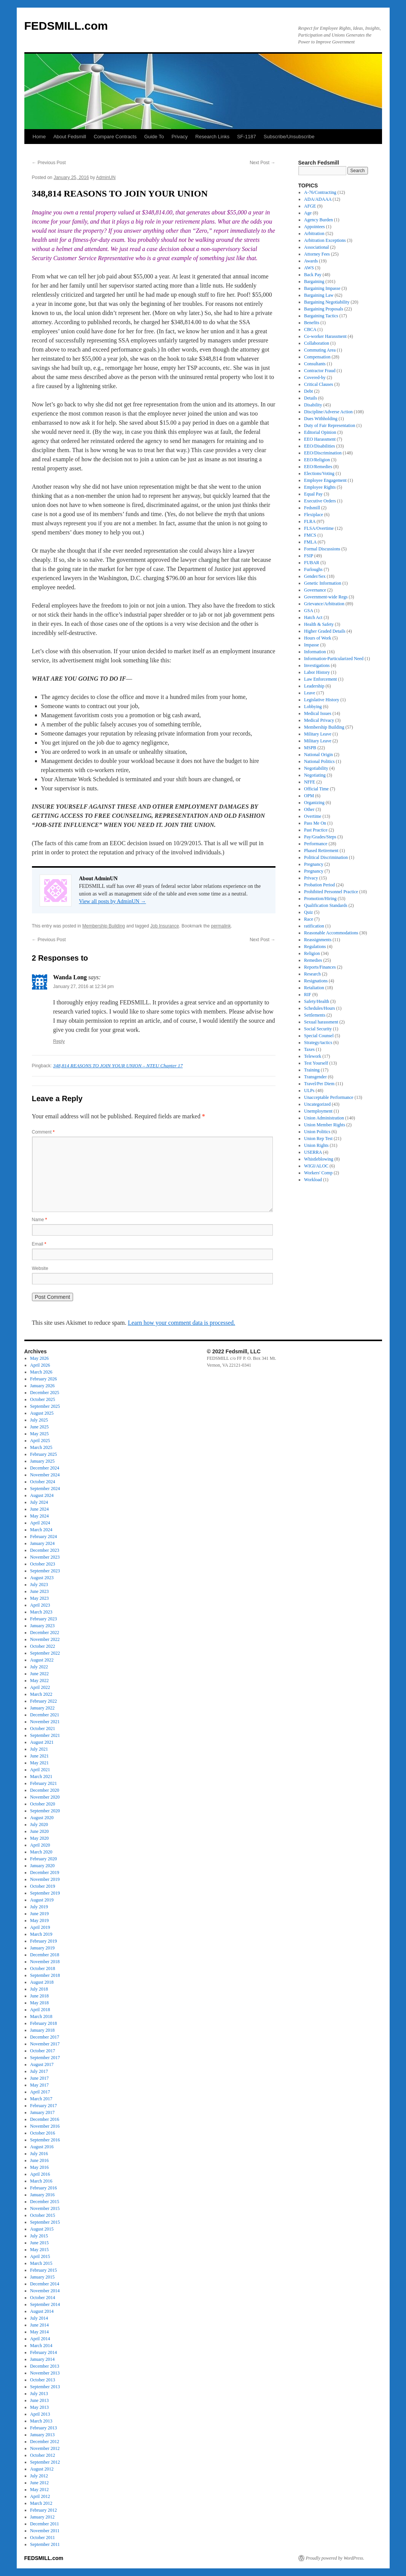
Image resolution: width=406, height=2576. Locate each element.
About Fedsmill (69, 136)
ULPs (309, 1090)
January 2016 (42, 2194)
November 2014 (45, 2290)
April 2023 (40, 1605)
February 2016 (43, 2188)
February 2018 (43, 2023)
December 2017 (44, 2037)
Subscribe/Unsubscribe (289, 136)
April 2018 (40, 2009)
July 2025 (39, 1420)
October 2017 (42, 2050)
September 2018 (45, 1975)
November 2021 (45, 1721)
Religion (312, 953)
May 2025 (39, 1433)
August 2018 (42, 1982)
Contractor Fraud (319, 370)
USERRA (313, 1152)
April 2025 (40, 1440)
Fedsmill (312, 507)
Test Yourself (316, 1063)
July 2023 (39, 1584)
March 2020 (41, 1852)
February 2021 (43, 1783)
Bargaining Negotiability (326, 302)
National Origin (318, 754)
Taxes (309, 1049)
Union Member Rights (324, 1124)
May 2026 (39, 1358)
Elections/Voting (319, 473)
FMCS (310, 535)
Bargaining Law (318, 295)
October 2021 (42, 1728)
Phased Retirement (321, 850)
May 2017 (39, 2085)
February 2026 (43, 1379)
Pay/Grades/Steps (320, 836)
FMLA (310, 542)
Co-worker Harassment (325, 336)
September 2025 (45, 1406)
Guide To (154, 136)
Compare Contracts (115, 136)
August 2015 (42, 2229)
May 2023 (39, 1598)
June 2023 (39, 1591)
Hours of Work (317, 638)
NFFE (309, 782)
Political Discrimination (326, 857)
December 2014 (44, 2284)
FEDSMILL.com (66, 25)
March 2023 (41, 1612)
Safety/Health (316, 1001)
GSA (308, 610)
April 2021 (40, 1769)
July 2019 (39, 1906)
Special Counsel (319, 1035)
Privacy (180, 136)
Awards (311, 261)
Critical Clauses (318, 384)
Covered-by (315, 377)
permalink (221, 926)
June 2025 (39, 1427)
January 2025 (42, 1461)
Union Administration (324, 1118)
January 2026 (42, 1385)
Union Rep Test (318, 1138)
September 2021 (45, 1735)
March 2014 (41, 2345)
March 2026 (41, 1372)
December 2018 (44, 1954)
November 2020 (45, 1797)
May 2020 (39, 1838)
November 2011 (44, 2530)
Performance (315, 843)
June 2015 (39, 2242)
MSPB (310, 747)
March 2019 (41, 1934)
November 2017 (45, 2044)
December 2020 (44, 1790)
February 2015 (43, 2270)
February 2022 (43, 1701)
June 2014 (39, 2325)
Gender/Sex (315, 576)
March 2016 (41, 2181)
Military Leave (317, 734)
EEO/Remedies (318, 466)
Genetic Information (322, 583)
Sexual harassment (321, 1022)
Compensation (317, 357)
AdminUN (105, 177)
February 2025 (43, 1454)
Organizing (314, 802)
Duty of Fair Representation (329, 425)
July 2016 (39, 2153)
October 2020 (42, 1804)
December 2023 (44, 1550)
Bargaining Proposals (323, 309)
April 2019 (40, 1927)
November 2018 (45, 1961)
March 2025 (41, 1447)
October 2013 (42, 2380)
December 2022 (44, 1632)
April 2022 (40, 1687)
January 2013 (42, 2434)
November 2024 (45, 1474)
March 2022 (41, 1694)
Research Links (212, 136)
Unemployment (318, 1111)
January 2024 (42, 1543)
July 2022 (39, 1666)
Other (309, 809)
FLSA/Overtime (319, 528)
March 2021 (41, 1776)
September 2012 (45, 2462)
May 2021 (39, 1762)
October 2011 (42, 2537)
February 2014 (43, 2352)
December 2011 (44, 2523)
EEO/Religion (317, 459)
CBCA (310, 329)
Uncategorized (317, 1104)
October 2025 (42, 1399)
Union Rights (316, 1145)
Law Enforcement (320, 679)
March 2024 (41, 1529)
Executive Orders (320, 501)
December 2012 (44, 2441)
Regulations (315, 946)
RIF (307, 994)
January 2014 (42, 2359)
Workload (313, 1179)
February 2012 (43, 2510)
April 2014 (40, 2338)
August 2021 (42, 1742)
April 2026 (40, 1365)
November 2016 (45, 2126)
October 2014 (42, 2297)
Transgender (315, 1076)
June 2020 (39, 1831)
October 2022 (42, 1646)
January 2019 (42, 1948)
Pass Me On (315, 823)
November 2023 (45, 1557)
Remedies (313, 960)
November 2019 (45, 1879)
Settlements (314, 1015)
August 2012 (42, 2469)
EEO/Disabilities (319, 446)
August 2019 (42, 1900)
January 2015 (42, 2277)
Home (39, 136)
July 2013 (39, 2393)
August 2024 (42, 1495)
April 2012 (40, 2496)
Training (312, 1070)
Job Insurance (164, 926)
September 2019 (45, 1893)
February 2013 (43, 2427)
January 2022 (42, 1708)
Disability (313, 405)
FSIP (308, 555)
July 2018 (39, 1989)
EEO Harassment (320, 439)
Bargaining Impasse (322, 288)
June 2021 (39, 1756)
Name (39, 1219)
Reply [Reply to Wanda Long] (59, 1041)
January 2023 (42, 1625)
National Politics (319, 761)
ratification (314, 926)
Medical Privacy (319, 720)
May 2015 (39, 2249)
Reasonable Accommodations (331, 932)
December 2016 (44, 2119)
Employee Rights (320, 487)
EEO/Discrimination (323, 453)
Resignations (316, 980)
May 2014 (39, 2332)
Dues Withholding (321, 418)
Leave (309, 693)
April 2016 (40, 2174)
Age (308, 213)
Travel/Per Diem (319, 1083)
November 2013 (45, 2373)
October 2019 (42, 1886)
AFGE (310, 206)
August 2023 (42, 1577)
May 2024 (39, 1516)
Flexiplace (313, 514)
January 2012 (42, 2517)
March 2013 (41, 2421)
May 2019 (39, 1920)
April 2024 (40, 1522)
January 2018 (42, 2030)
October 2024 (42, 1481)
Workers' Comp (318, 1172)
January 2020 (42, 1865)
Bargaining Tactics (321, 315)
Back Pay (313, 274)
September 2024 (45, 1488)
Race (308, 919)
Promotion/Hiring (320, 898)
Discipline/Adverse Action (328, 411)
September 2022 (45, 1653)
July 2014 (39, 2318)
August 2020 (42, 1817)
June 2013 (39, 2400)
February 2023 (43, 1618)
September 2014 (45, 2304)
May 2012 (39, 2489)
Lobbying (313, 706)
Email (39, 1244)
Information (315, 651)
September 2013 (45, 2386)
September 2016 (45, 2140)
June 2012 (39, 2482)
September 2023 (45, 1570)
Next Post (262, 162)
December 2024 (44, 1468)
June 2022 (39, 1673)
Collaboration (316, 343)
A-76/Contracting (320, 192)
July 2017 (39, 2071)
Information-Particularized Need (333, 658)
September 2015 (45, 2222)
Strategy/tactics (318, 1042)
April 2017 (40, 2092)
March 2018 (41, 2016)
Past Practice (316, 830)
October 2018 (42, 1968)
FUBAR (311, 562)
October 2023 (42, 1564)
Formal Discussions (322, 549)
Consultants (315, 363)
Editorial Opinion (320, 432)
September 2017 (45, 2057)
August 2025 (42, 1413)
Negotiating (315, 775)
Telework (312, 1056)
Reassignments (317, 939)
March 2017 (41, 2098)
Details (310, 398)
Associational (316, 247)
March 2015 (41, 2263)
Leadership (314, 686)
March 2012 (41, 2503)
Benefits (311, 322)
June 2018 (39, 1996)
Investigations (317, 665)
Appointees (314, 226)
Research (312, 974)
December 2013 (44, 2366)
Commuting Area (320, 350)
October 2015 (42, 2215)
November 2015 (45, 2208)
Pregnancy (313, 864)
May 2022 (39, 1680)
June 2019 (39, 1913)
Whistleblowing (318, 1159)
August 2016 (42, 2146)
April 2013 (40, 2414)
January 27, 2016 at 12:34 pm (83, 986)
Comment (43, 1132)
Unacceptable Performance (328, 1097)
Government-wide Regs (325, 597)
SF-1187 (246, 136)
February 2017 (43, 2105)
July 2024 (39, 1502)
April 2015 (40, 2256)
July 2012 (39, 2475)
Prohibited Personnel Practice (331, 891)
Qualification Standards (325, 905)
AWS (309, 267)
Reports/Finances (320, 967)
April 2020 (40, 1845)
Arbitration (314, 233)
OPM (309, 795)
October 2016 (42, 2133)
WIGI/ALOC (316, 1166)
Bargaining (314, 281)
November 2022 (45, 1639)
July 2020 (39, 1824)
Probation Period (319, 884)
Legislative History (321, 699)
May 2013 (39, 2407)
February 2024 (43, 1536)
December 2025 (44, 1392)
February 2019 (43, 1941)
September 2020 (45, 1810)
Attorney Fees (317, 254)
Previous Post (49, 162)
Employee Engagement (325, 480)
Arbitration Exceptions (325, 240)
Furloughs (313, 569)
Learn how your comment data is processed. (181, 1322)
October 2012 (42, 2455)
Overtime (312, 816)
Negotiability (316, 768)
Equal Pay (313, 494)
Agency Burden (318, 219)
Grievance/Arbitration (324, 603)
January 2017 (42, 2112)
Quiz (308, 912)
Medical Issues (317, 713)
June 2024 (39, 1509)
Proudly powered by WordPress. (335, 2558)
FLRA (309, 521)
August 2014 (42, 2311)
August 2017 (42, 2064)
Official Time (316, 789)
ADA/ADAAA (317, 199)
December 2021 (44, 1714)
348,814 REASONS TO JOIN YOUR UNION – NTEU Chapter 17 (118, 1065)
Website (40, 1268)
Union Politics (317, 1131)
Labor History (317, 672)
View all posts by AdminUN (112, 901)
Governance (315, 590)
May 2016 (39, 2167)
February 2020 (43, 1858)
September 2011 (45, 2544)
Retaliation (314, 987)
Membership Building (103, 926)
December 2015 (44, 2201)
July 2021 (39, 1749)
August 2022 (42, 1660)
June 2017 (39, 2078)
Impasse (311, 645)
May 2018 (39, 2002)
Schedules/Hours (319, 1008)
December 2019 (44, 1872)
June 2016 (39, 2160)
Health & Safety (319, 624)
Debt (308, 391)
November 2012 (45, 2448)
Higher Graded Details (324, 631)
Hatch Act (313, 617)
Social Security (318, 1028)
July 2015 (39, 2236)
